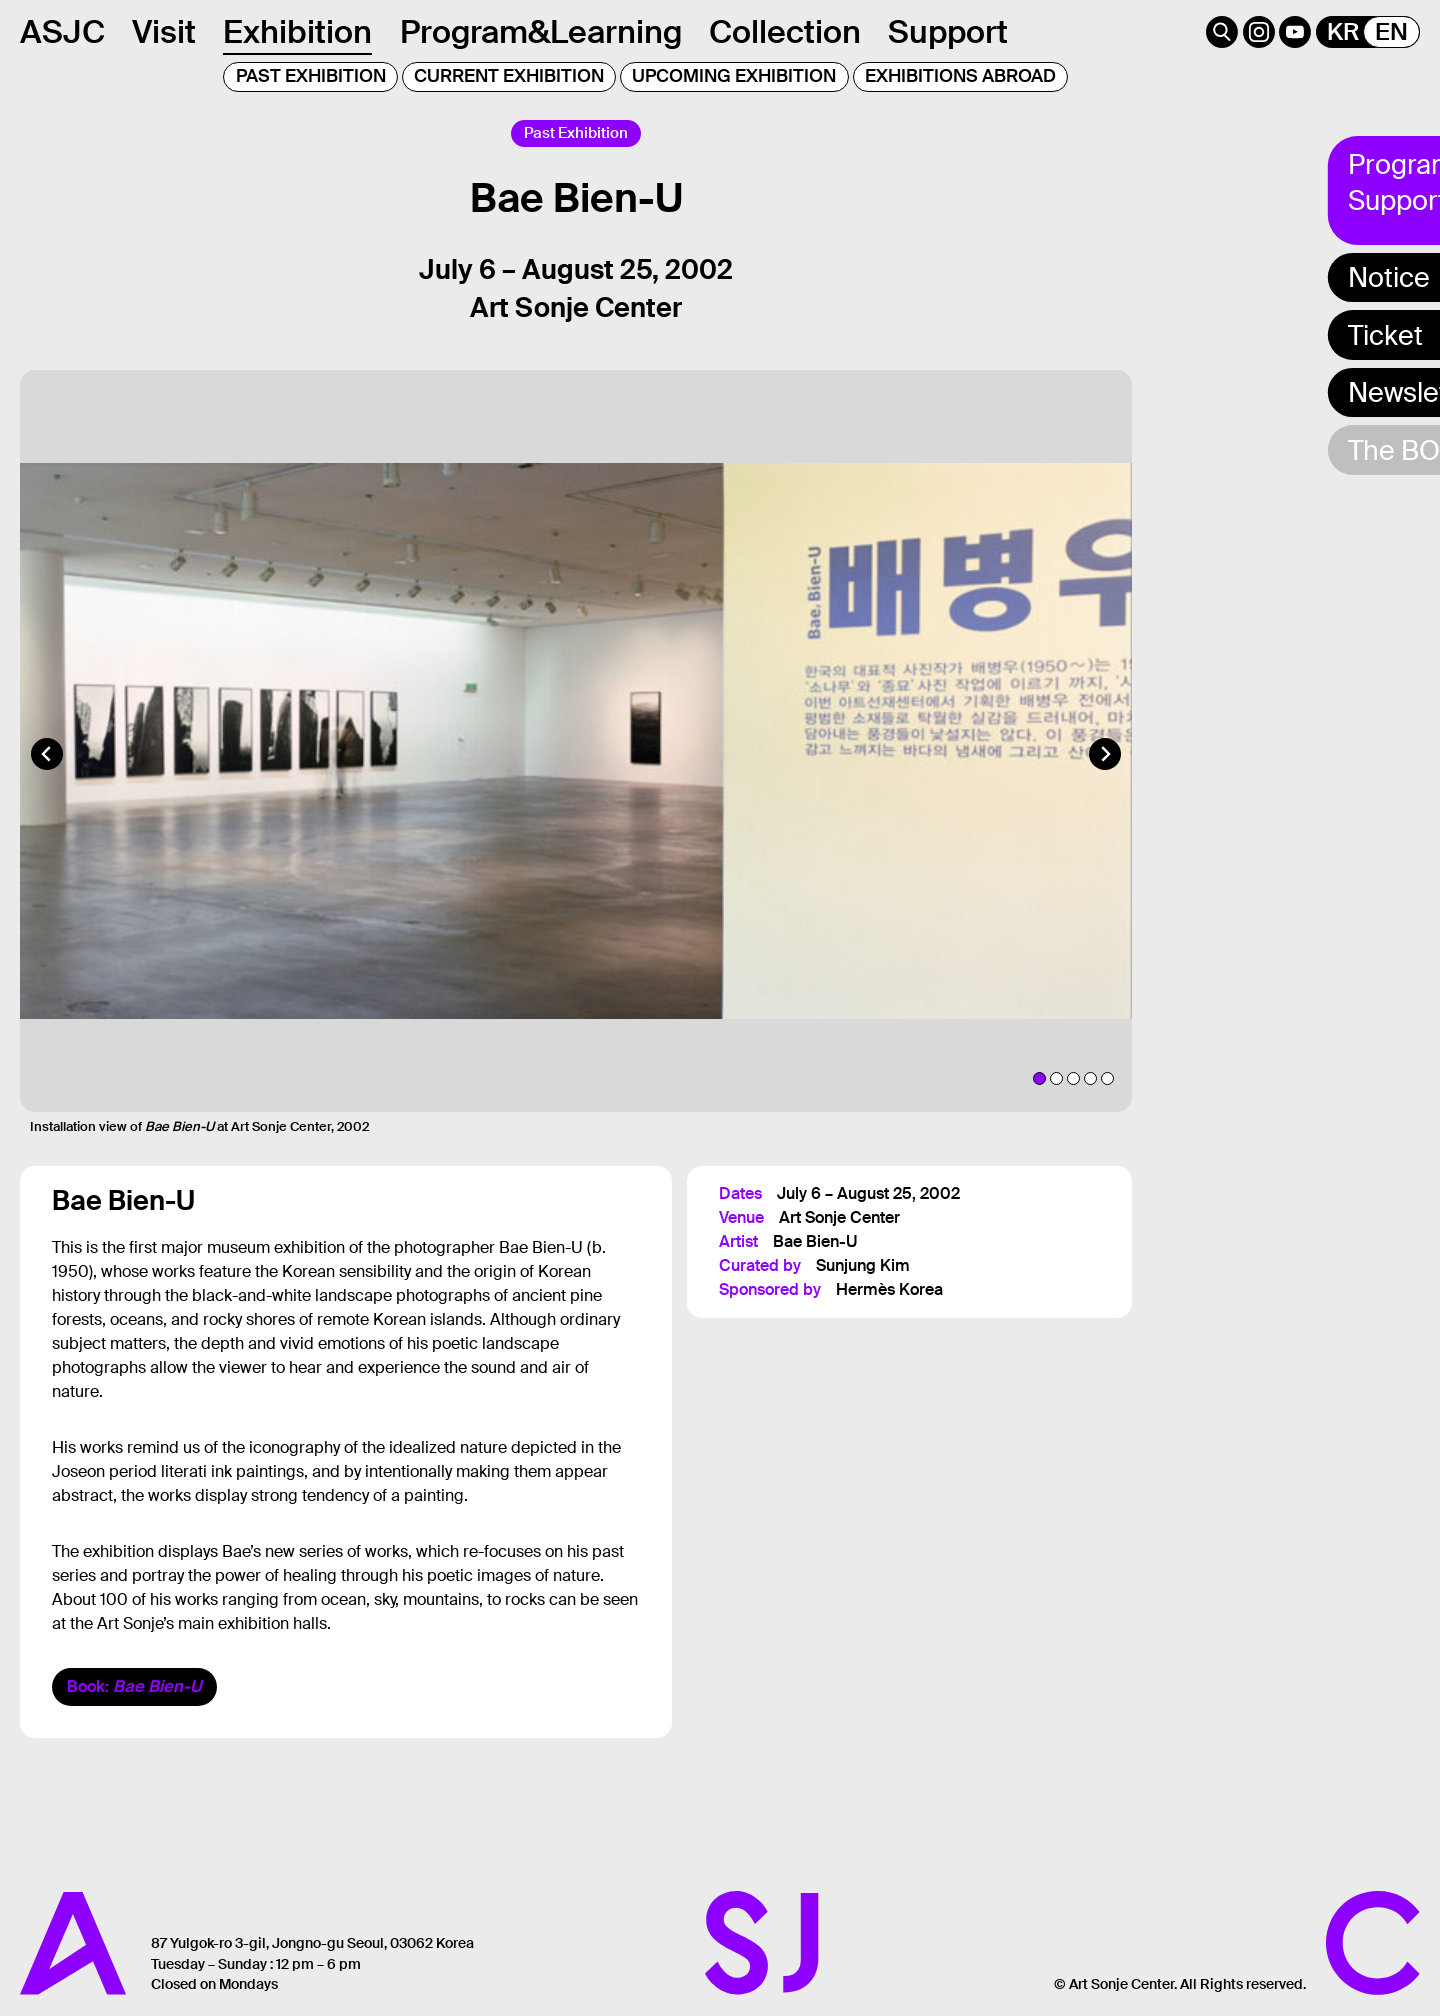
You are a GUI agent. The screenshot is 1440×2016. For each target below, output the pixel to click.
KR (1343, 32)
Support (948, 32)
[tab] (1039, 1098)
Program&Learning (541, 32)
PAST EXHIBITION (311, 76)
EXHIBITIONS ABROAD (960, 76)
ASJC (62, 32)
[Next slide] (1105, 774)
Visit (164, 32)
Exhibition (297, 32)
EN (1391, 32)
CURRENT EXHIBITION (509, 76)
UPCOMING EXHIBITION (734, 76)
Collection (785, 32)
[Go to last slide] (47, 774)
